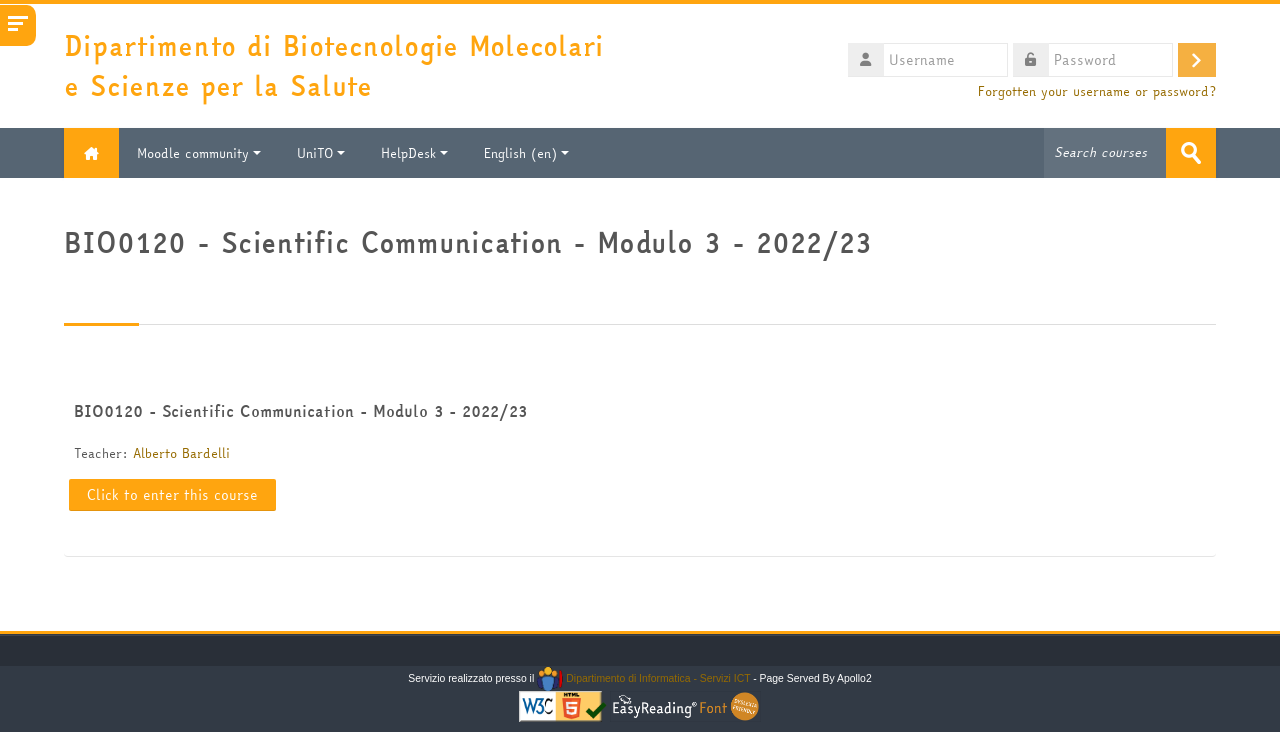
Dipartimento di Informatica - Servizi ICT (643, 678)
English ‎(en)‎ (526, 153)
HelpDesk (414, 153)
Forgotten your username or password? (1097, 91)
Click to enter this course (172, 495)
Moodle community (199, 153)
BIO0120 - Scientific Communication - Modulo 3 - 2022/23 (300, 411)
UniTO (321, 153)
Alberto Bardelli (181, 453)
